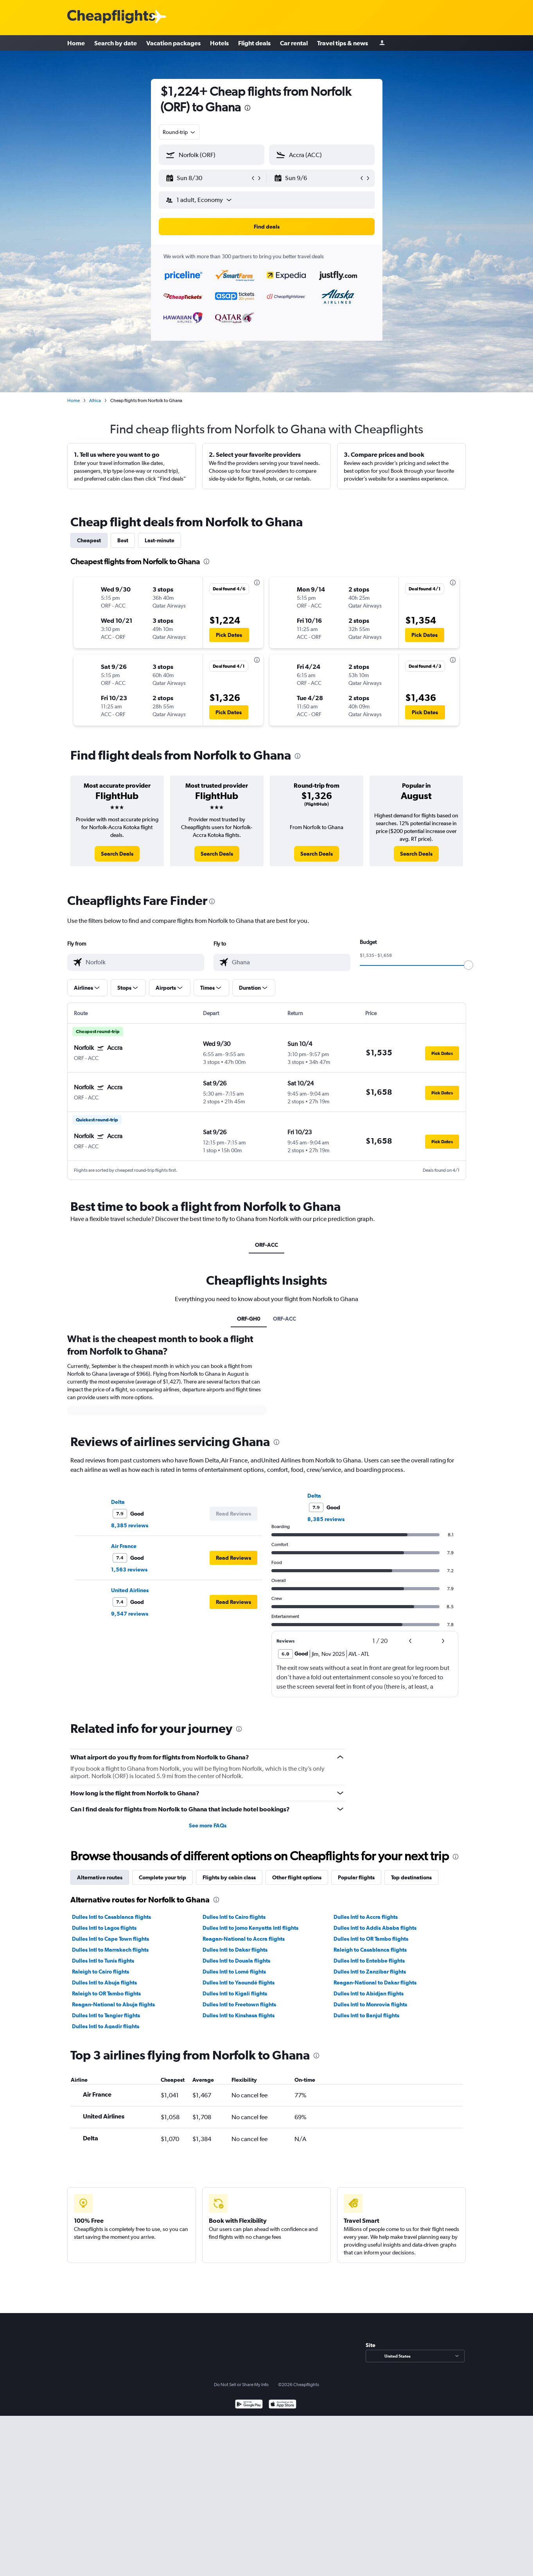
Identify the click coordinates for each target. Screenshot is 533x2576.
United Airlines (130, 1590)
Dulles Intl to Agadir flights (105, 2026)
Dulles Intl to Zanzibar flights (370, 1971)
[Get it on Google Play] (249, 2405)
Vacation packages (173, 42)
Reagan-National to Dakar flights (375, 1982)
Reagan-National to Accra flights (244, 1939)
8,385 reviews (129, 1525)
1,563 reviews (129, 1569)
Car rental (294, 42)
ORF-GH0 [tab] (248, 1319)
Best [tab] (122, 540)
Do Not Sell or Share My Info (241, 2384)
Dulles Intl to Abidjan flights (369, 1993)
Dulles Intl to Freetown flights (239, 2004)
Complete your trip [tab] (162, 1877)
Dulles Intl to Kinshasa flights (239, 2015)
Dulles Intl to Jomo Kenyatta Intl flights (250, 1928)
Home (76, 42)
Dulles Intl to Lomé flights (234, 1971)
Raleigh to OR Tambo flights (106, 1993)
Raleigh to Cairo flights (100, 1971)
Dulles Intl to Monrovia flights (370, 2004)
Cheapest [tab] (89, 540)
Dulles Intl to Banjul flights (366, 2015)
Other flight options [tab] (296, 1877)
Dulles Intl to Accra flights (366, 1917)
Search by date (115, 42)
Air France (123, 1546)
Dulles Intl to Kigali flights (235, 1993)
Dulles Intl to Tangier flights (106, 2015)
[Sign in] (382, 43)
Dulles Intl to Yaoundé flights (239, 1982)
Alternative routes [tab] (99, 1877)
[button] (208, 178)
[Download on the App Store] (282, 2405)
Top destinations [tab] (411, 1877)
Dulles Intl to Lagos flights (104, 1928)
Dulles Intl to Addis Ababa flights (375, 1928)
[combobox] (179, 132)
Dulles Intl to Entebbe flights (369, 1960)
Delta (118, 1502)
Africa (95, 400)
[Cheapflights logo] (111, 17)
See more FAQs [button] (207, 1825)
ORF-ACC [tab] (266, 1245)
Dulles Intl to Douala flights (236, 1960)
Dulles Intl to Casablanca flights (111, 1917)
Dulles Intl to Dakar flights (235, 1950)
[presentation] (247, 107)
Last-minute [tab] (159, 540)
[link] (117, 854)
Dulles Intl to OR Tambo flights (371, 1939)
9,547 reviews (129, 1614)
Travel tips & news (342, 42)
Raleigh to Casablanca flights (370, 1950)
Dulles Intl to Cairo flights (234, 1917)
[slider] (468, 965)
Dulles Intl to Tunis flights (103, 1960)
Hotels (219, 42)
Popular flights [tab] (356, 1877)
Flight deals (254, 42)
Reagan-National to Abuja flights (113, 2004)
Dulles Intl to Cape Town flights (110, 1939)
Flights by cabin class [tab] (229, 1877)
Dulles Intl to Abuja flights (104, 1982)
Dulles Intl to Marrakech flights (110, 1950)
